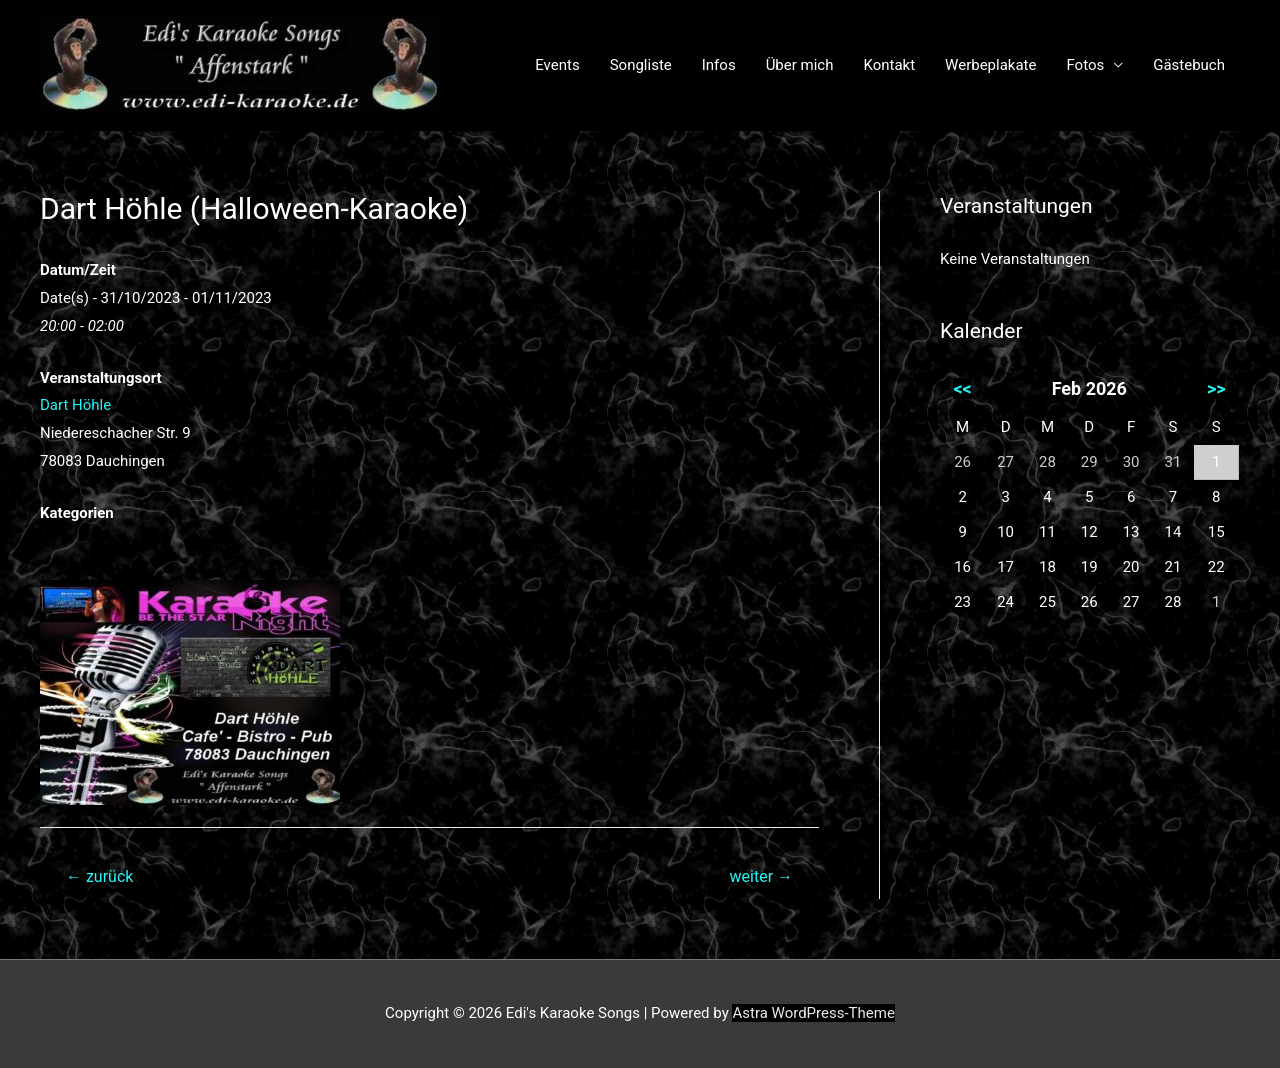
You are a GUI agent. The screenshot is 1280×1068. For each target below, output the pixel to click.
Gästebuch (1189, 65)
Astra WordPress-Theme (813, 1013)
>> (1216, 388)
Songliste (641, 65)
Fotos (1085, 65)
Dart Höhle (75, 405)
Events (557, 65)
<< (962, 388)
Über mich (800, 65)
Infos (719, 65)
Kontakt (889, 65)
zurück (99, 876)
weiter (761, 876)
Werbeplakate (990, 65)
